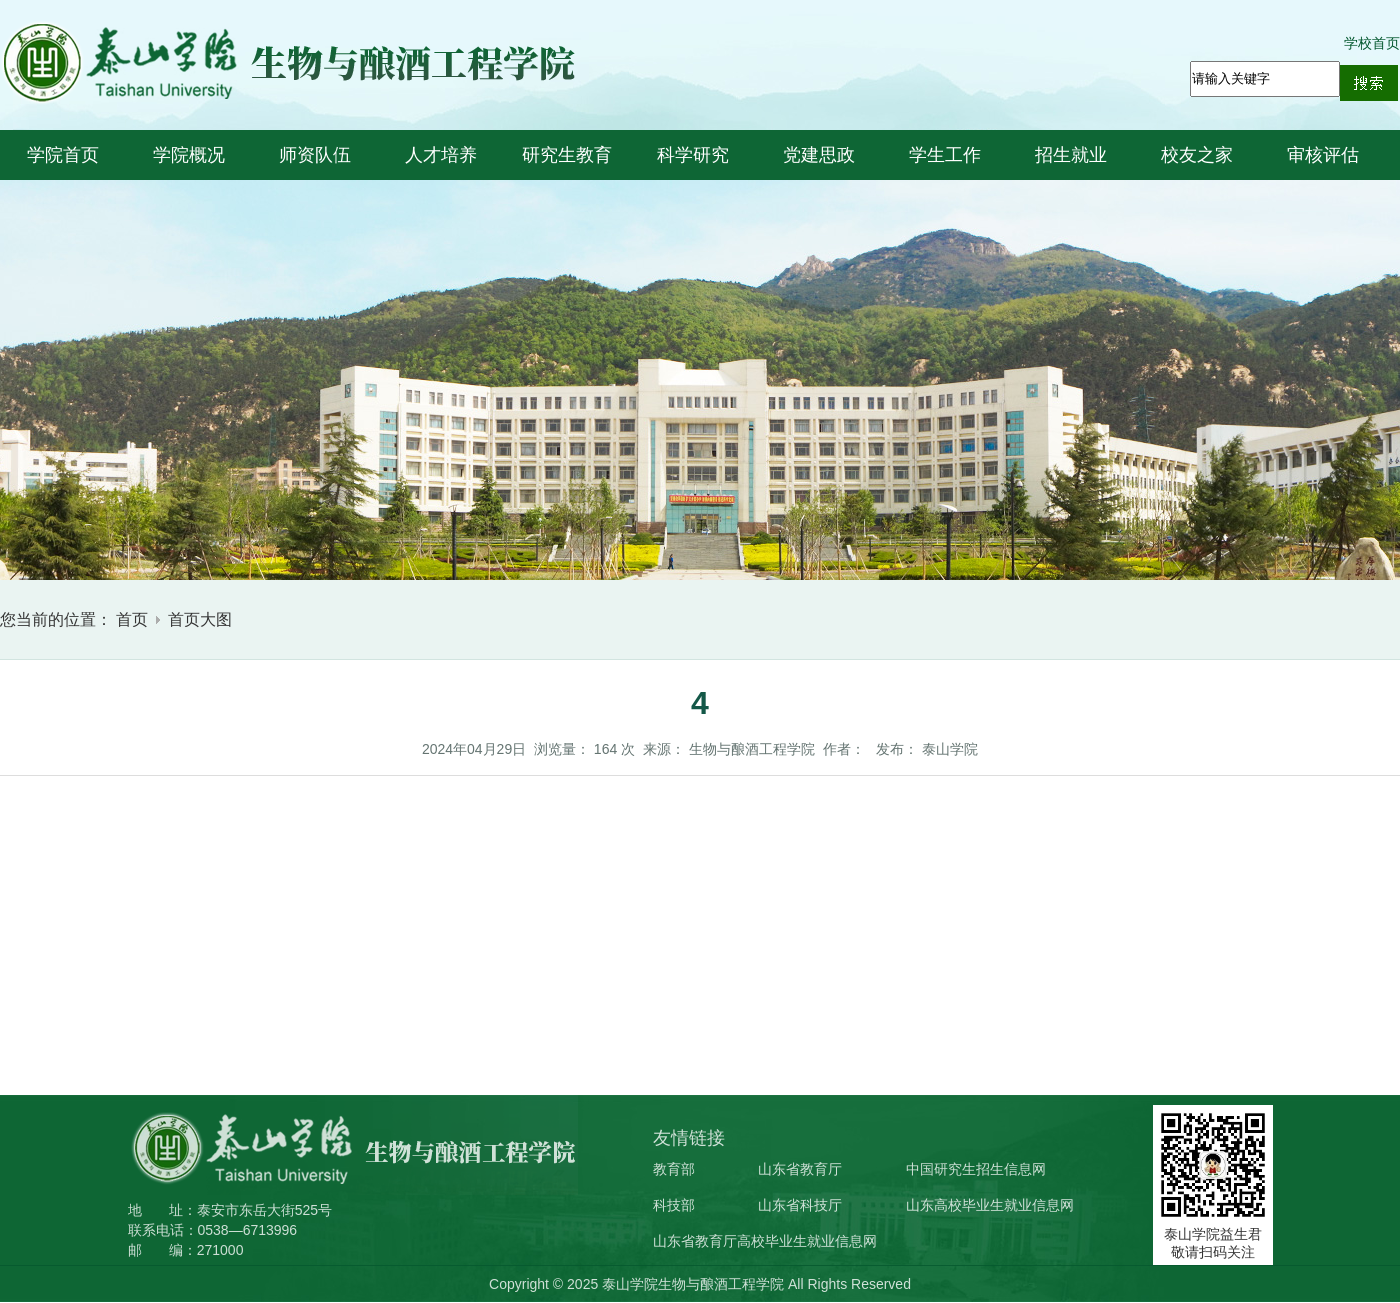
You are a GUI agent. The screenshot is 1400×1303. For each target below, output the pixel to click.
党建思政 (819, 155)
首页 (132, 619)
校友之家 (1197, 155)
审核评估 (1323, 155)
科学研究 (693, 155)
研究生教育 (567, 155)
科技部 (674, 1205)
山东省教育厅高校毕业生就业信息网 (765, 1241)
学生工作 (945, 155)
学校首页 (1372, 43)
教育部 (674, 1169)
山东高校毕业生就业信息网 (990, 1205)
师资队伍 (315, 155)
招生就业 (1071, 155)
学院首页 (63, 155)
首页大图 (200, 619)
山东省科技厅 (800, 1205)
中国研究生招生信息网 (976, 1169)
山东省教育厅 (800, 1169)
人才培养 (441, 155)
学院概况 (189, 155)
